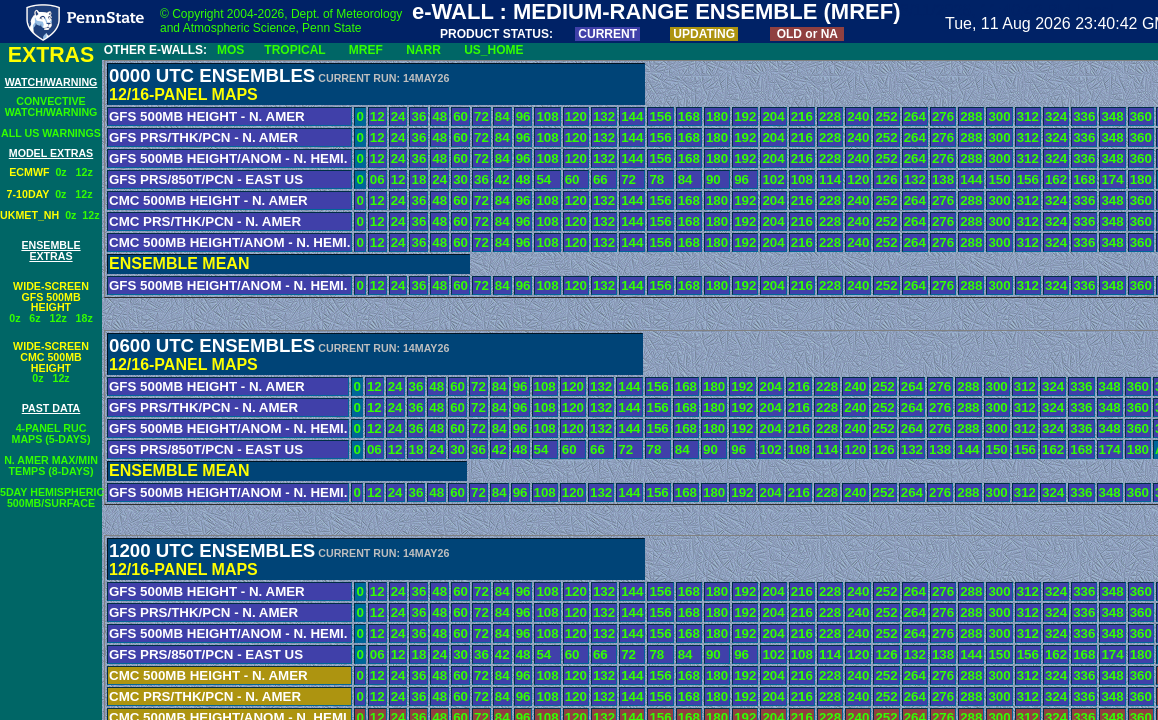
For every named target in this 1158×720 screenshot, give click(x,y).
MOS (230, 50)
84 (502, 116)
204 (773, 116)
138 (943, 179)
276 (943, 116)
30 (460, 179)
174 (1112, 179)
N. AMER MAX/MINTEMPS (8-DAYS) (51, 465)
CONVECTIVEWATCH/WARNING (51, 106)
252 (886, 116)
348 (1112, 116)
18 (418, 179)
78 (656, 179)
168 (689, 116)
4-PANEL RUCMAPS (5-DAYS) (51, 433)
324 (1056, 116)
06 (377, 179)
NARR (423, 50)
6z (34, 318)
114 (830, 179)
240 (858, 116)
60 (460, 116)
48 (439, 116)
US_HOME (493, 50)
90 (713, 179)
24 (398, 116)
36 (418, 116)
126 (886, 179)
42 (502, 179)
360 (1141, 116)
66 (600, 179)
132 (604, 116)
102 (773, 179)
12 (377, 116)
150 (999, 179)
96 (523, 116)
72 (481, 116)
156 (660, 116)
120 (576, 116)
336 (1084, 116)
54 (543, 179)
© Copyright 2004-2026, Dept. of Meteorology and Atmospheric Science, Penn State (281, 21)
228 (830, 116)
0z (65, 172)
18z (84, 318)
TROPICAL (294, 50)
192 (745, 116)
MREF (366, 50)
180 (717, 116)
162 (1056, 179)
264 (915, 116)
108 (547, 116)
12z (84, 172)
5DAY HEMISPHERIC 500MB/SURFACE (52, 497)
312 (1028, 116)
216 (802, 116)
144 (632, 116)
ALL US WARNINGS (51, 133)
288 (971, 116)
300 (999, 116)
